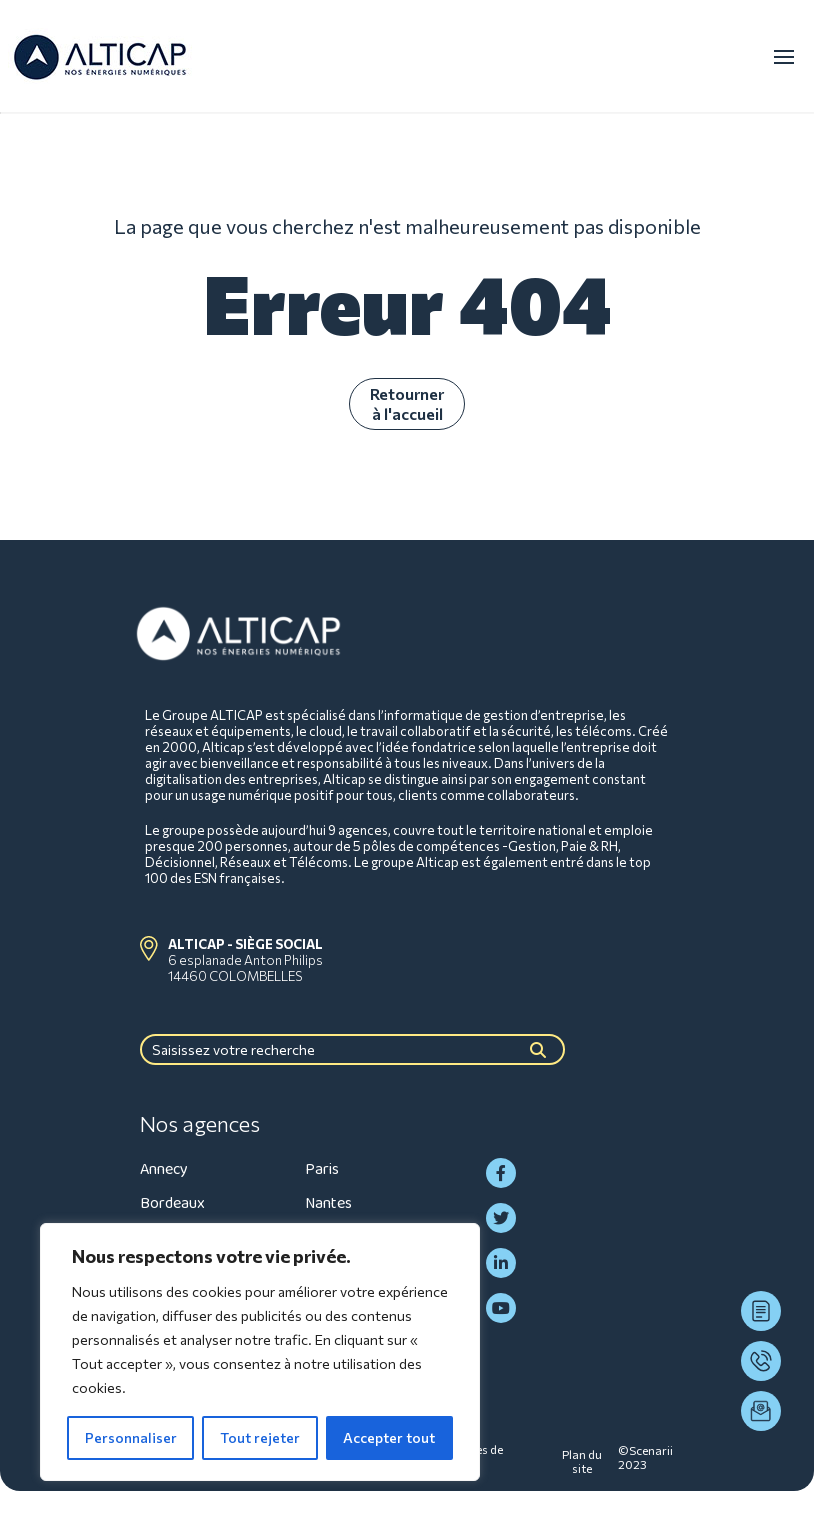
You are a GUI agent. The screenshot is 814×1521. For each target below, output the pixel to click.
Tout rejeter (260, 1437)
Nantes (328, 1203)
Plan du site (582, 1461)
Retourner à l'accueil (407, 403)
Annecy (164, 1169)
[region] (260, 1352)
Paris (322, 1169)
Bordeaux (172, 1203)
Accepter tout (389, 1437)
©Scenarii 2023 (645, 1457)
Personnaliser (131, 1437)
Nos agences (200, 1124)
